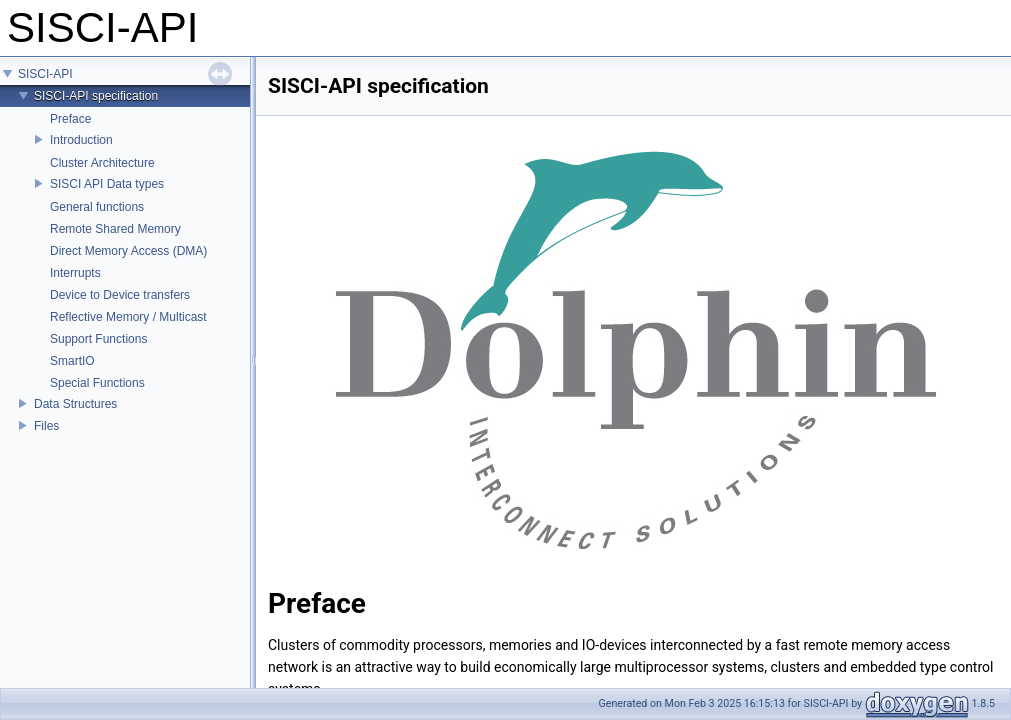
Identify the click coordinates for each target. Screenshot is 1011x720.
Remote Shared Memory (115, 229)
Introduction (81, 140)
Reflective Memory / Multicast (128, 317)
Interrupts (75, 273)
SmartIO (72, 361)
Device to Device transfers (120, 295)
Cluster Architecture (102, 163)
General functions (97, 207)
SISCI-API (45, 74)
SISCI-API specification (96, 96)
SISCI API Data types (107, 184)
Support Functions (98, 339)
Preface (70, 119)
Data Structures (75, 404)
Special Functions (97, 383)
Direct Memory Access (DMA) (128, 251)
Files (46, 426)
